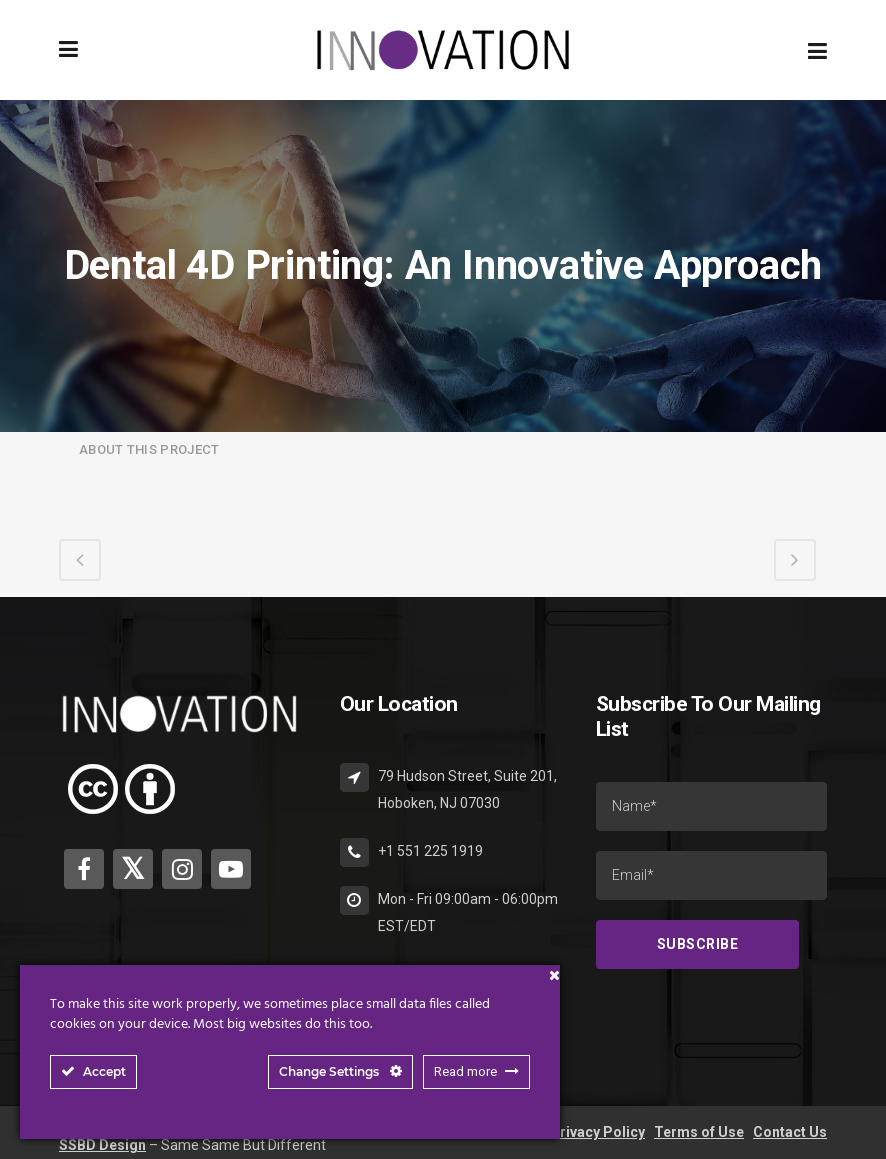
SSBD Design (102, 1145)
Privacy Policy (597, 1132)
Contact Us (790, 1132)
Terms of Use (699, 1132)
